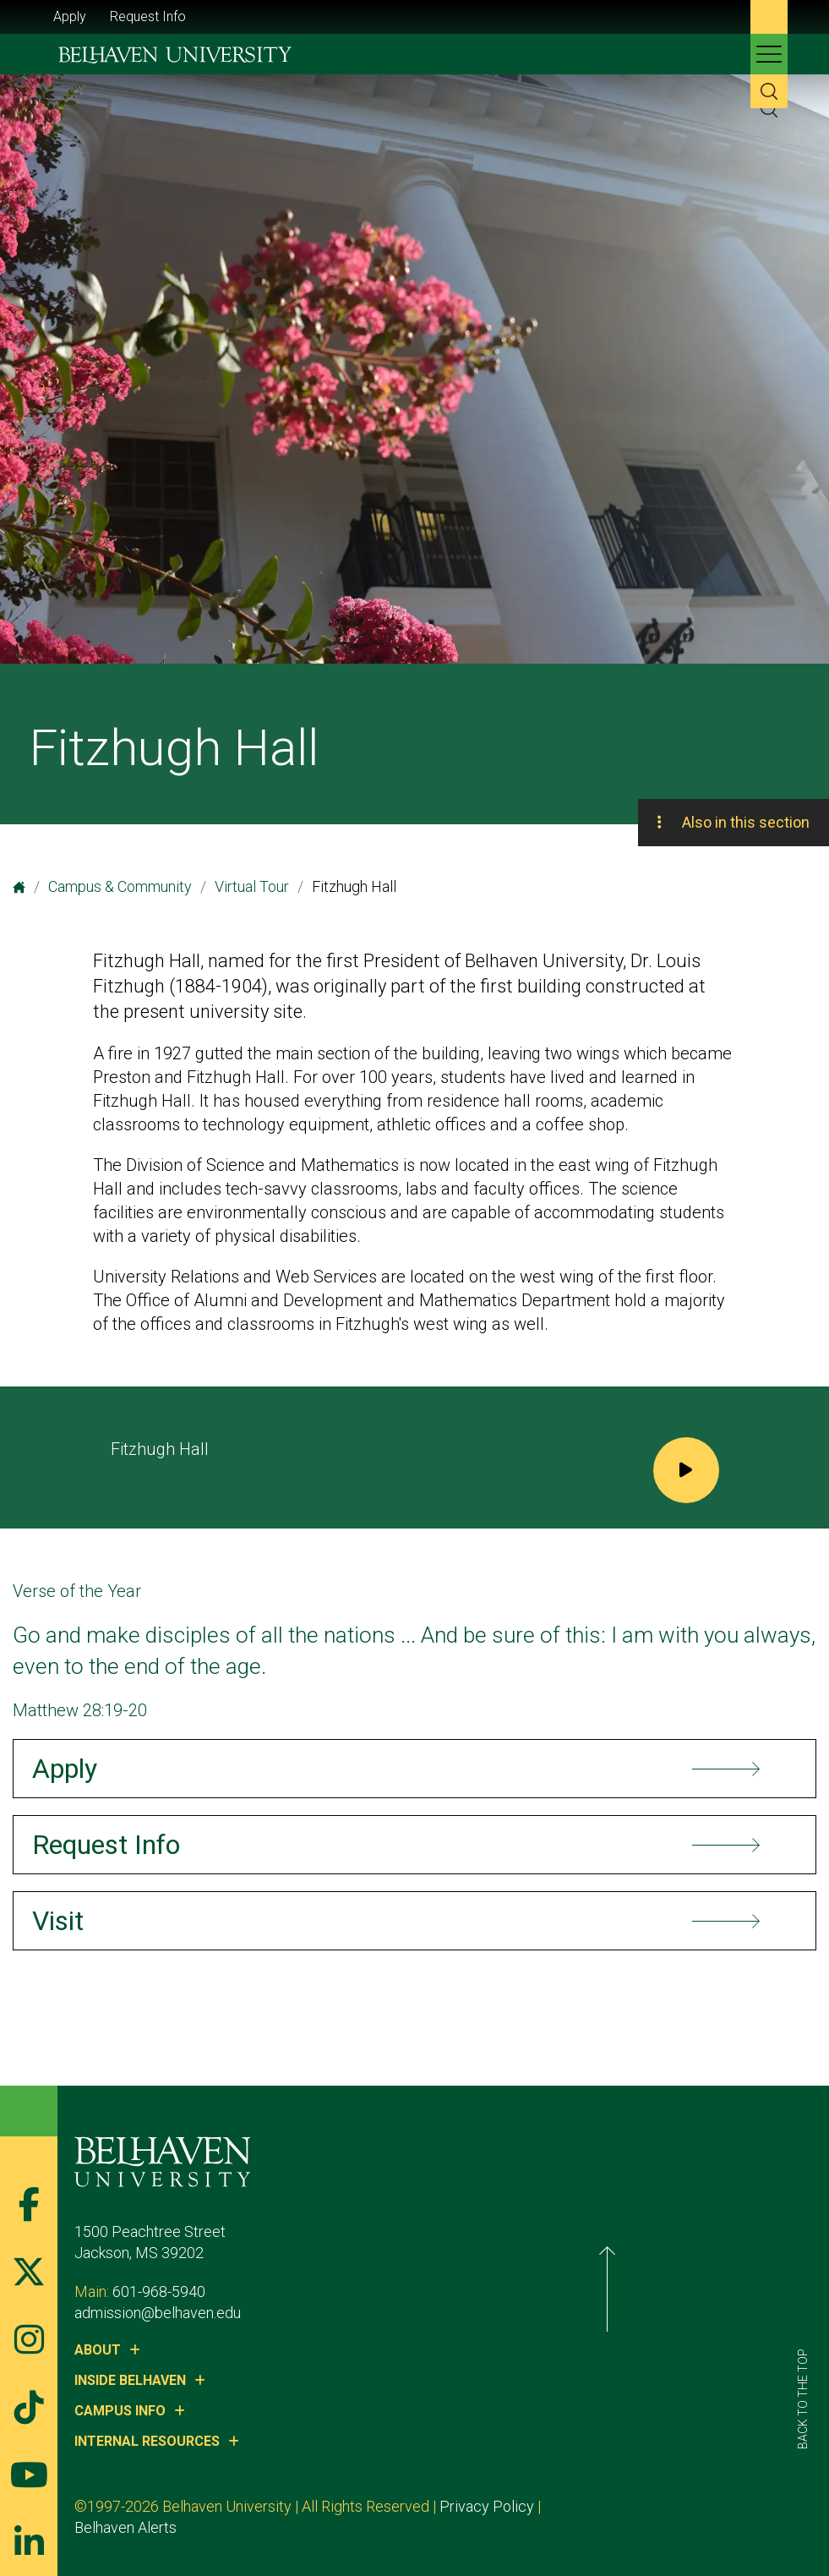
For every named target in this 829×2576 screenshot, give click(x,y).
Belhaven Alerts (648, 2506)
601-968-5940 (212, 2291)
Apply (69, 16)
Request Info (148, 16)
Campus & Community (120, 886)
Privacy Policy (540, 2506)
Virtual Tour (252, 886)
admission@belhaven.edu (211, 2313)
